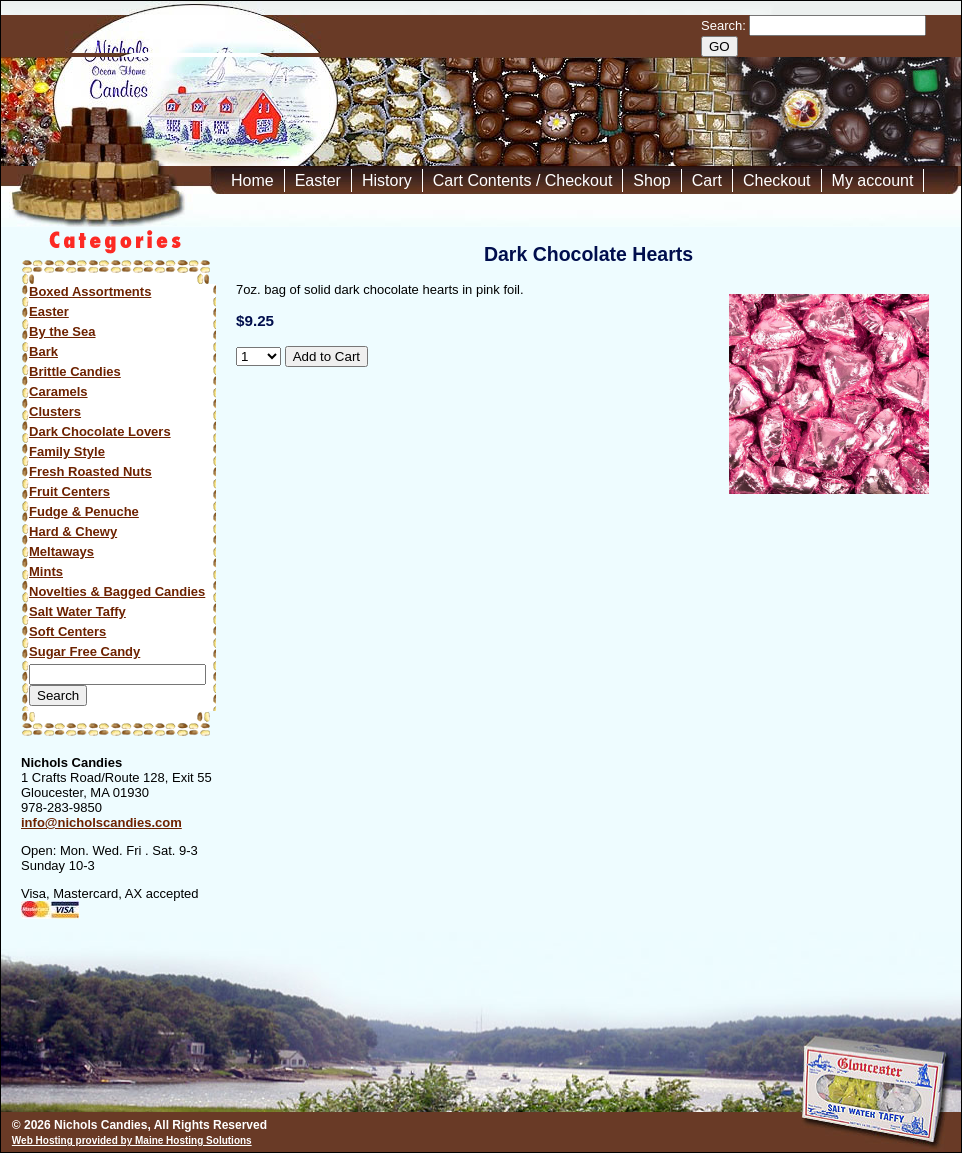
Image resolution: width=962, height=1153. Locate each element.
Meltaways (61, 551)
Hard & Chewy (73, 531)
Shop (651, 180)
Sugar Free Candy (84, 651)
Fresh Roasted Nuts (90, 471)
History (387, 180)
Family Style (67, 451)
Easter (318, 180)
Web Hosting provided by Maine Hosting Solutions (132, 1140)
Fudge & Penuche (84, 511)
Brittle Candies (75, 371)
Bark (43, 351)
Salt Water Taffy (77, 611)
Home (252, 180)
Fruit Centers (69, 491)
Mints (46, 571)
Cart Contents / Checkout (523, 180)
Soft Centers (67, 631)
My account (873, 180)
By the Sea (62, 331)
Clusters (55, 411)
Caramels (58, 391)
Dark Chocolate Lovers (100, 431)
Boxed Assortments (90, 291)
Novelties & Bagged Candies (117, 591)
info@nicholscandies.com (101, 822)
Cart (707, 180)
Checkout (777, 180)
